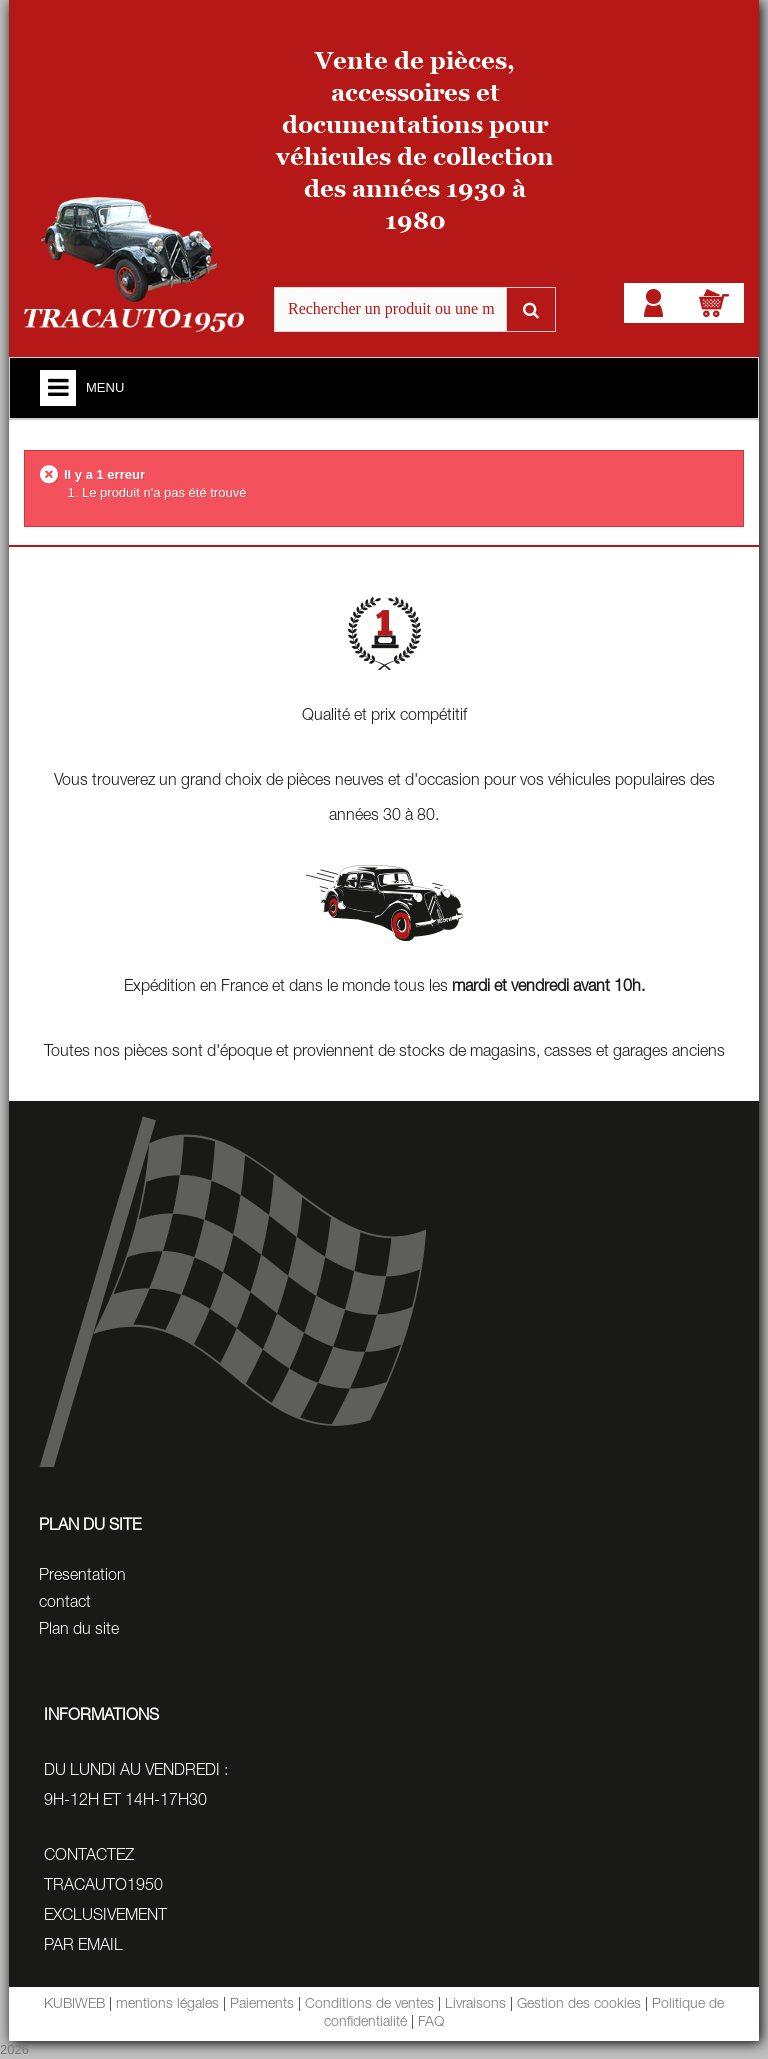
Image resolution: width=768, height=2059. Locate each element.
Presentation (82, 1577)
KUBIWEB (74, 2005)
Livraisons (475, 2005)
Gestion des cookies (579, 2005)
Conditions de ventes (369, 2005)
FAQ (431, 2023)
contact (65, 1604)
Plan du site (79, 1631)
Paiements (262, 2005)
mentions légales (167, 2005)
